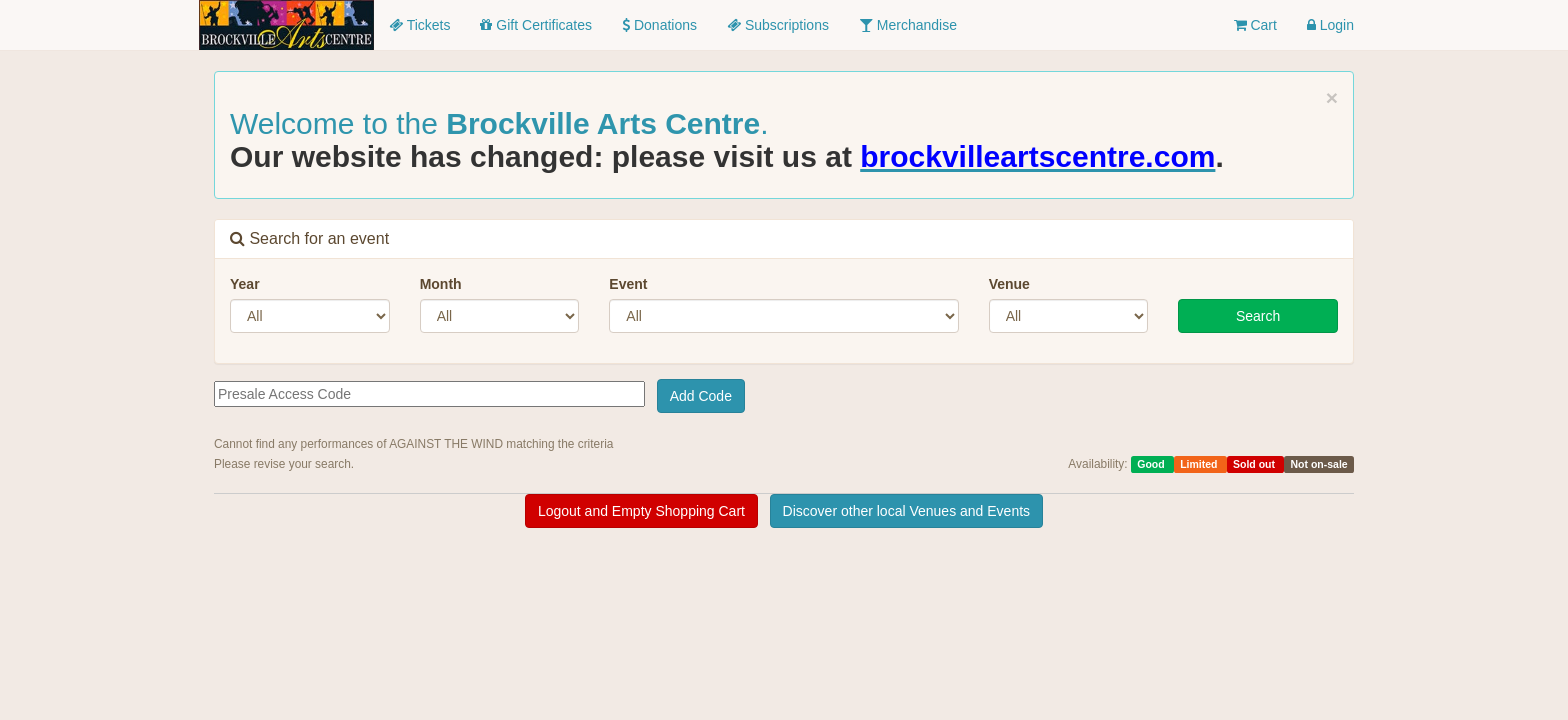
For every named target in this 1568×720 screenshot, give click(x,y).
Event (628, 284)
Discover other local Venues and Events (906, 511)
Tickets (419, 25)
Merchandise (908, 25)
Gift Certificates (536, 25)
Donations (659, 25)
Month (441, 284)
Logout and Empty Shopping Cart (641, 511)
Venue (1009, 284)
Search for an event (309, 238)
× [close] (1332, 97)
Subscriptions (778, 25)
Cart (1255, 25)
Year (245, 284)
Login (1330, 25)
